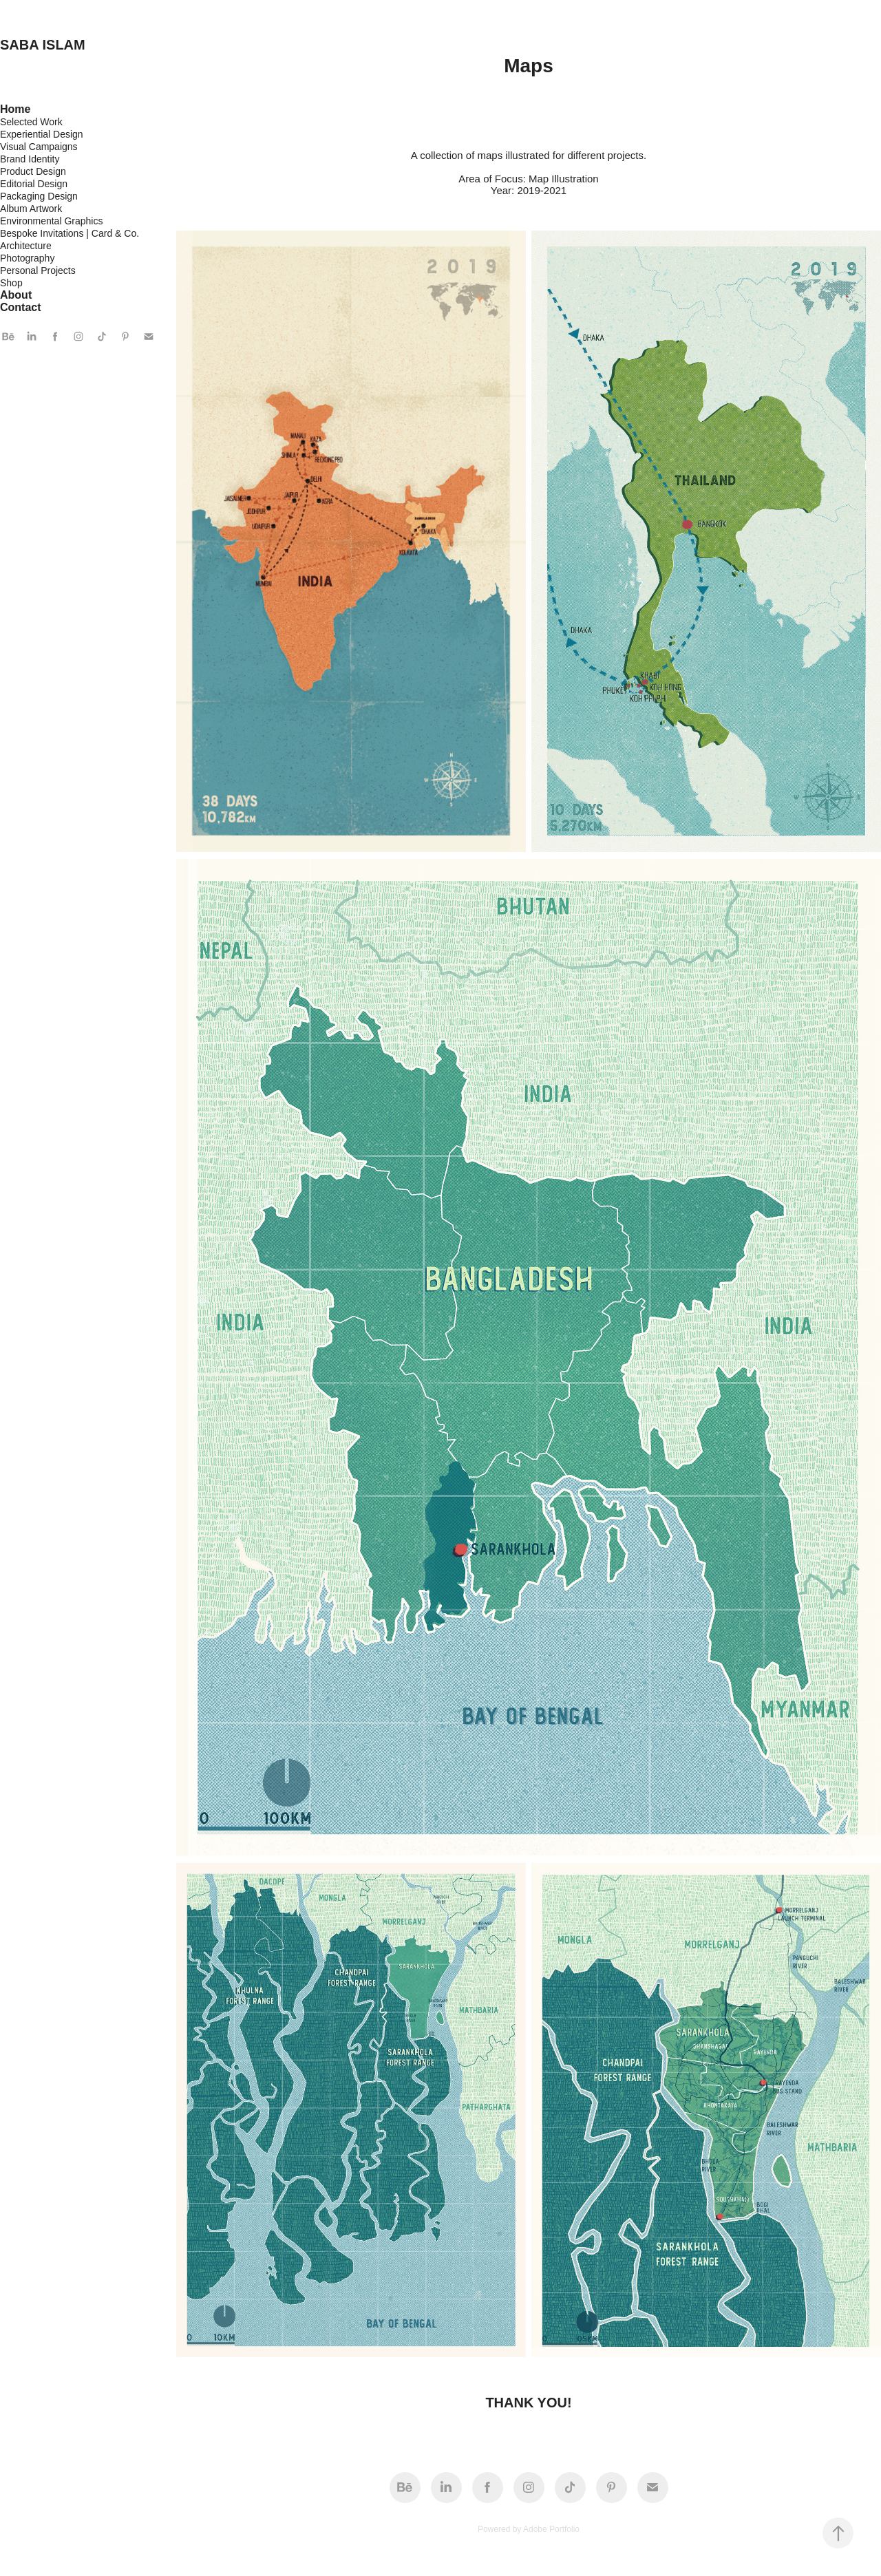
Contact (20, 307)
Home (15, 109)
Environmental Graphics (51, 220)
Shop (11, 282)
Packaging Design (39, 196)
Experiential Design (41, 134)
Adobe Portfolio (551, 2529)
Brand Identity (29, 158)
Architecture (26, 245)
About (16, 295)
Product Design (33, 171)
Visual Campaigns (39, 146)
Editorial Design (33, 183)
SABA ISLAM (42, 44)
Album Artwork (31, 208)
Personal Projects (38, 270)
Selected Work (31, 121)
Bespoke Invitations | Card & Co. (69, 233)
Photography (27, 258)
